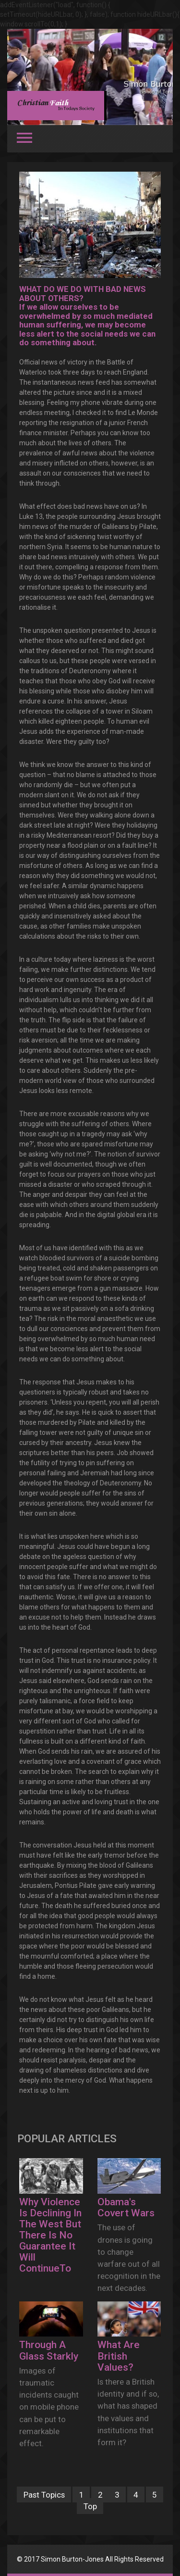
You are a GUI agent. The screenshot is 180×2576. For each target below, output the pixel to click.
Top (90, 2506)
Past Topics (44, 2494)
